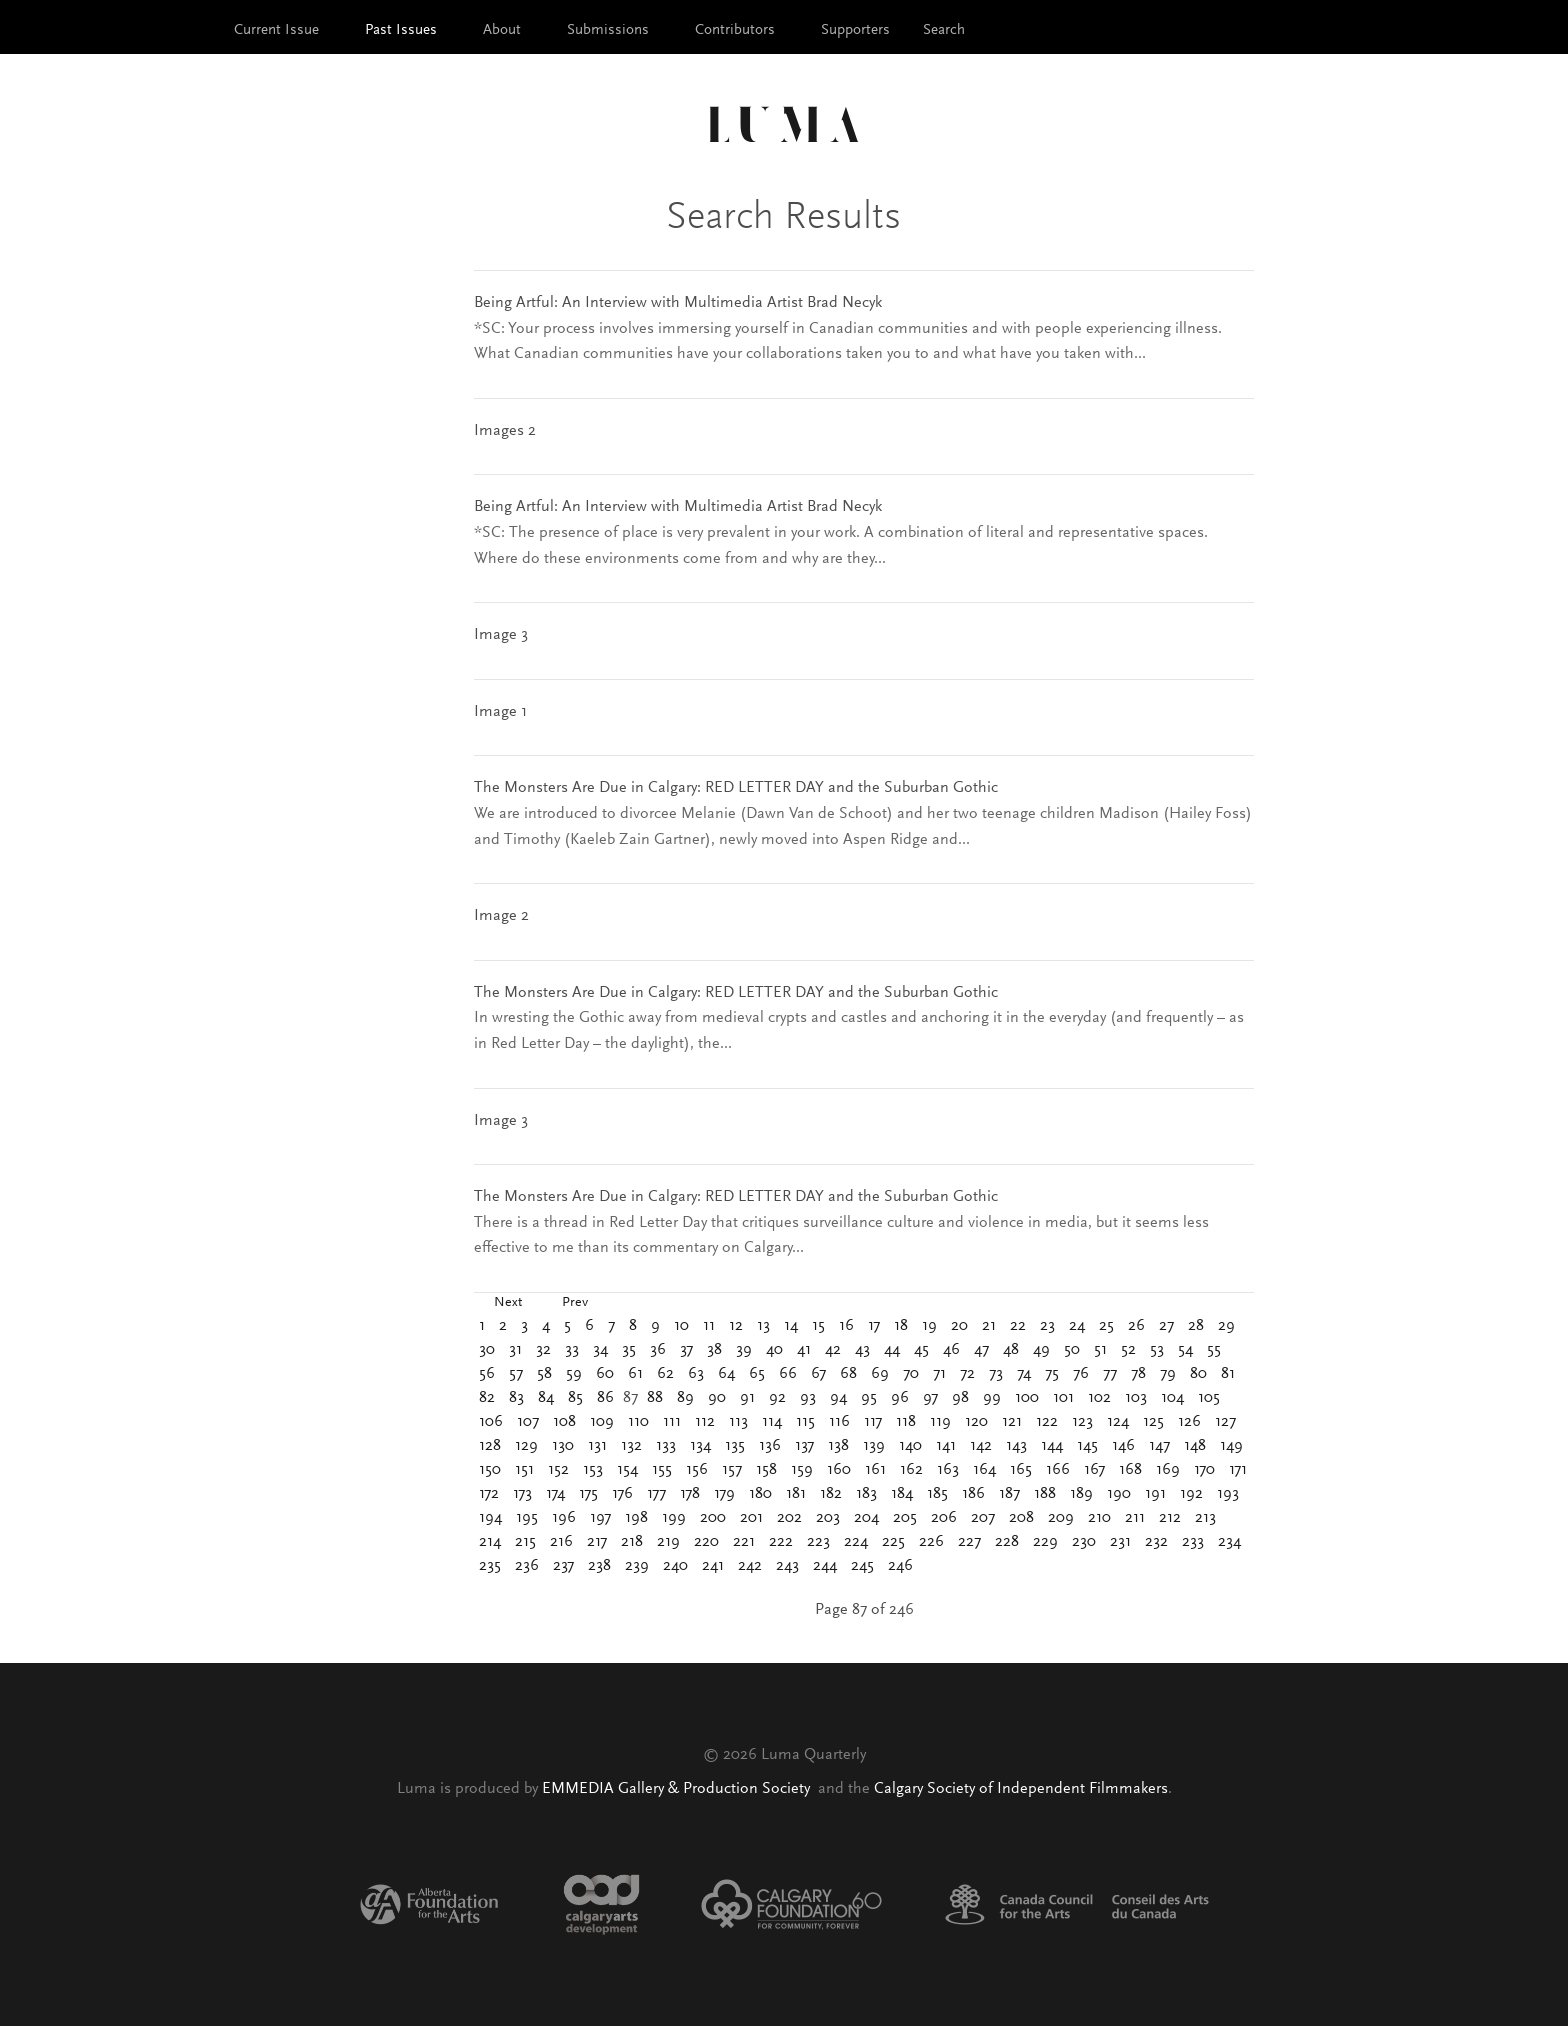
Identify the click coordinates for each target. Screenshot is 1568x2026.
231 (1120, 1542)
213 (1205, 1518)
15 (818, 1326)
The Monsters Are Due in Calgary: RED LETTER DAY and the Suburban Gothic (736, 788)
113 (738, 1422)
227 (969, 1542)
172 (489, 1494)
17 (874, 1326)
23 (1047, 1326)
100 (1027, 1398)
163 (948, 1470)
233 (1193, 1542)
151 (524, 1470)
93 (808, 1398)
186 (973, 1494)
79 (1168, 1374)
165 (1021, 1470)
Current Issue (276, 30)
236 (527, 1566)
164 (984, 1470)
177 (656, 1494)
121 (1012, 1422)
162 (911, 1470)
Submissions (608, 30)
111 (672, 1422)
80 (1198, 1374)
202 (789, 1518)
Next (508, 1303)
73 (996, 1374)
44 (892, 1350)
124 (1118, 1422)
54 (1185, 1350)
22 (1018, 1326)
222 (781, 1542)
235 (490, 1566)
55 (1214, 1350)
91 (747, 1398)
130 (563, 1446)
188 (1045, 1494)
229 (1045, 1542)
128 (490, 1446)
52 (1128, 1350)
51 (1100, 1350)
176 (622, 1494)
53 (1157, 1350)
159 (802, 1470)
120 (976, 1422)
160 (839, 1470)
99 (992, 1398)
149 (1231, 1446)
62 (665, 1374)
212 (1170, 1518)
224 (856, 1542)
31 (515, 1350)
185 (937, 1494)
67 (818, 1374)
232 (1156, 1542)
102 (1099, 1398)
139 (874, 1446)
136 (770, 1446)
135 (735, 1446)
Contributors (735, 30)
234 (1229, 1542)
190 (1119, 1494)
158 (766, 1470)
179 (724, 1494)
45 (921, 1350)
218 (632, 1542)
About (502, 30)
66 (788, 1374)
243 (787, 1566)
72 (967, 1374)
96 (900, 1398)
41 (804, 1350)
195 (527, 1518)
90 (717, 1398)
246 (900, 1566)
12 (736, 1326)
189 (1081, 1494)
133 (666, 1446)
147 (1159, 1446)
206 (944, 1518)
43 (862, 1350)
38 (714, 1350)
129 (526, 1446)
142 (981, 1446)
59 (574, 1374)
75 (1052, 1374)
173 (522, 1494)
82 (487, 1398)
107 (528, 1422)
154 (627, 1470)
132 (631, 1446)
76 (1081, 1374)
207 (983, 1518)
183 (866, 1494)
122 (1047, 1422)
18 (901, 1326)
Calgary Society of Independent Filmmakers (1021, 1789)
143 (1016, 1446)
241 (713, 1566)
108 (564, 1422)
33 (572, 1350)
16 (846, 1326)
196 (564, 1518)
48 (1011, 1350)
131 (597, 1446)
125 (1153, 1422)
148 (1195, 1446)
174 (555, 1494)
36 (658, 1350)
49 (1041, 1350)
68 (848, 1374)
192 (1191, 1494)
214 (490, 1542)
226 (931, 1542)
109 (602, 1422)
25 (1106, 1326)
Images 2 (505, 431)
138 (838, 1446)
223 (818, 1542)
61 (635, 1374)
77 (1110, 1374)
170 (1204, 1470)
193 (1228, 1494)
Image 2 (501, 916)
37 (686, 1350)
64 (726, 1374)
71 (939, 1374)
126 (1189, 1422)
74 (1024, 1374)
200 (713, 1518)
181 (796, 1494)
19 (929, 1326)
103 (1136, 1398)
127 (1225, 1422)
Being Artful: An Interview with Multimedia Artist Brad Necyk (678, 303)
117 (873, 1422)
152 (558, 1470)
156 (697, 1470)
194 (490, 1518)
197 (600, 1518)
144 (1052, 1446)
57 (516, 1374)
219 (668, 1542)
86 (605, 1398)
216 (561, 1542)
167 (1094, 1470)
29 (1226, 1326)
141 (946, 1446)
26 (1136, 1326)
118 (906, 1422)
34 (600, 1350)
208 (1021, 1518)
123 (1082, 1422)
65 (757, 1374)
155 (662, 1470)
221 (744, 1542)
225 (893, 1542)
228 (1007, 1542)
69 (880, 1374)
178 (690, 1494)
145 (1087, 1446)
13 (763, 1326)
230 (1084, 1542)
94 (838, 1398)
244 (825, 1566)
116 (839, 1422)
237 (563, 1566)
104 (1172, 1398)
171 (1238, 1470)
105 (1209, 1398)
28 (1196, 1326)
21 (989, 1326)
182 (831, 1494)
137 (804, 1446)
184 (902, 1494)
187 (1009, 1494)
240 (675, 1566)
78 (1138, 1374)
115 (805, 1422)
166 (1058, 1470)
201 (751, 1518)
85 (575, 1398)
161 (875, 1470)
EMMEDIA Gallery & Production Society (678, 1789)
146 (1123, 1446)
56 (487, 1374)
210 (1099, 1518)
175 (588, 1494)
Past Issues (401, 30)
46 (951, 1350)
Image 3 (501, 635)
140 (910, 1446)
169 (1168, 1470)
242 (750, 1566)
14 (791, 1326)
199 (674, 1518)
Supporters (855, 30)
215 (525, 1542)
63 (696, 1374)
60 (605, 1374)
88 (655, 1398)
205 (905, 1518)
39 (744, 1350)
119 (940, 1422)
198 (636, 1518)
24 (1077, 1326)
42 (833, 1350)
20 (959, 1326)
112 (705, 1422)
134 (700, 1446)
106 (491, 1422)
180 (760, 1494)
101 (1063, 1398)
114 (772, 1422)
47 (981, 1350)
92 (777, 1398)
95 (869, 1398)
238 (599, 1566)
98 (960, 1398)
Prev (575, 1303)
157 (732, 1470)
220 (706, 1542)
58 (544, 1374)
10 (681, 1326)
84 (546, 1398)
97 (930, 1398)
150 (490, 1470)
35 (629, 1350)
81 (1228, 1374)
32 (543, 1350)
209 (1061, 1518)
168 (1130, 1470)
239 (637, 1566)
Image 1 (500, 712)
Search (944, 30)
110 (638, 1422)
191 (1155, 1494)
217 (597, 1542)
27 (1166, 1326)
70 (911, 1374)
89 (685, 1398)
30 (487, 1350)
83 (516, 1398)
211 (1135, 1518)
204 (866, 1518)
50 (1072, 1350)
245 (862, 1566)
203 (828, 1518)
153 (593, 1470)
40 (774, 1350)
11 (709, 1326)
